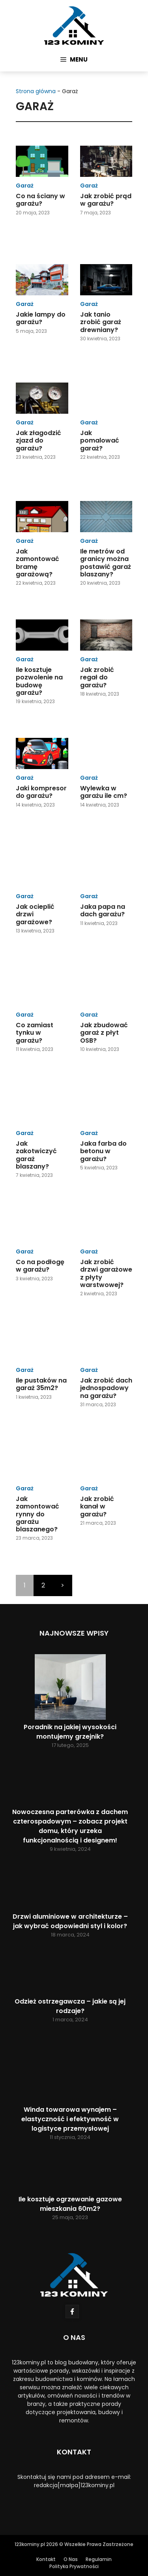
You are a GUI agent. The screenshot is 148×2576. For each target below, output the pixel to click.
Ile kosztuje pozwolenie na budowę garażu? (39, 681)
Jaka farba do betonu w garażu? (103, 1151)
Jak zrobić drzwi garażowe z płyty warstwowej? (106, 1273)
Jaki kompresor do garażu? (41, 792)
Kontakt (46, 2559)
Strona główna (36, 91)
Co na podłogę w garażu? (40, 1265)
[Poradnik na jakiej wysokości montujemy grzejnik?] (70, 1688)
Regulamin (99, 2559)
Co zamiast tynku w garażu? (34, 1033)
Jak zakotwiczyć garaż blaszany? (36, 1155)
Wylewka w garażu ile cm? (103, 792)
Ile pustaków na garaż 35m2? (41, 1384)
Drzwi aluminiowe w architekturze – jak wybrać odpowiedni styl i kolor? (70, 1921)
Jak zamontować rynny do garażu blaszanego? (37, 1514)
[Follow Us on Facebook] (72, 2311)
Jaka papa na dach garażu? (102, 910)
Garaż (25, 185)
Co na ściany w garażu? (40, 199)
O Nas (71, 2559)
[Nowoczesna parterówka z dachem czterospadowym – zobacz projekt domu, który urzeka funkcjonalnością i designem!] (70, 1782)
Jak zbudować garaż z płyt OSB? (104, 1033)
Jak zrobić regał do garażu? (97, 677)
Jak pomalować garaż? (99, 440)
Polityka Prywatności (74, 2566)
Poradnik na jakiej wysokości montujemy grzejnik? (70, 1731)
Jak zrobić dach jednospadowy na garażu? (106, 1388)
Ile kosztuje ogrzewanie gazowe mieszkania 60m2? (70, 2204)
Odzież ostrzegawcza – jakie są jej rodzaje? (70, 2006)
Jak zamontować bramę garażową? (37, 563)
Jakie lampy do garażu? (41, 318)
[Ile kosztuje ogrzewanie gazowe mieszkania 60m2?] (70, 2172)
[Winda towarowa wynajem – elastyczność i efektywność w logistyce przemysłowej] (70, 2068)
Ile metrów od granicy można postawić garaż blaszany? (105, 563)
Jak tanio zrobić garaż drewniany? (100, 322)
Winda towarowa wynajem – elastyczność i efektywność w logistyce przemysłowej (70, 2119)
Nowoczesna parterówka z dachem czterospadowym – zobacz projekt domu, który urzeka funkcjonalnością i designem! (70, 1826)
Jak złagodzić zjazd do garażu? (38, 440)
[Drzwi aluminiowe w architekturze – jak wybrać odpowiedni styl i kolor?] (70, 1886)
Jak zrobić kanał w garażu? (97, 1506)
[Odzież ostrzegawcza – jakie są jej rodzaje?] (70, 1972)
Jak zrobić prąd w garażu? (105, 199)
